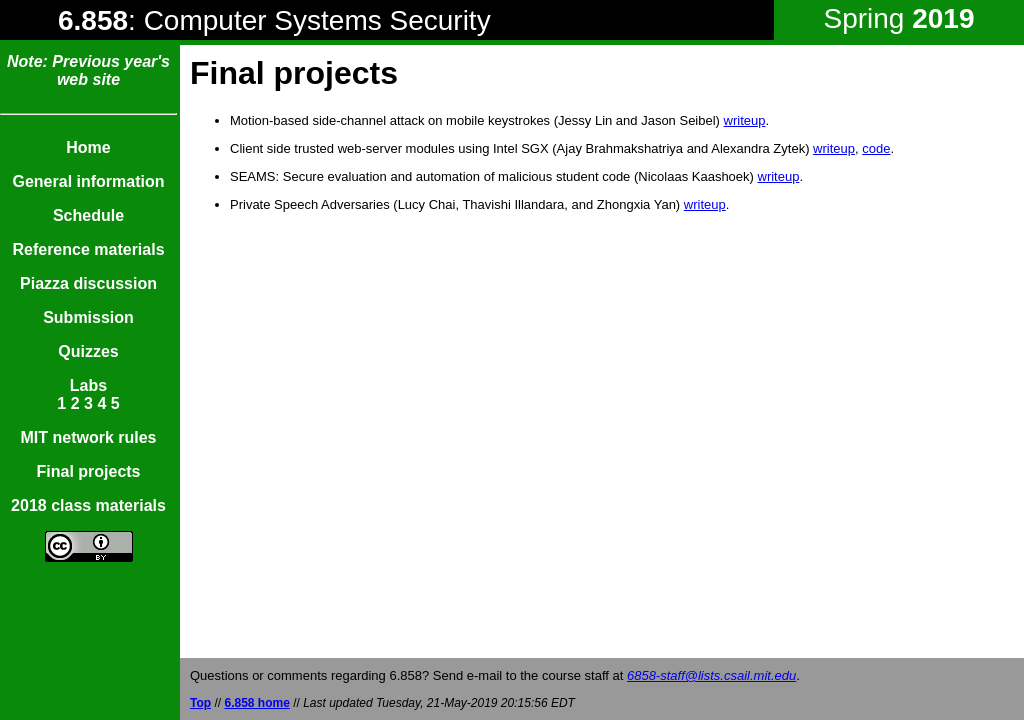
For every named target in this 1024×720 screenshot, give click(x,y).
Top (200, 703)
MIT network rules (88, 437)
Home (88, 147)
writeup (745, 120)
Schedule (88, 215)
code (876, 148)
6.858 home (256, 703)
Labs (88, 385)
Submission (88, 317)
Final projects (88, 471)
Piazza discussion (88, 283)
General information (88, 181)
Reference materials (88, 249)
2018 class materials (88, 505)
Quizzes (88, 351)
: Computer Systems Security (274, 20)
